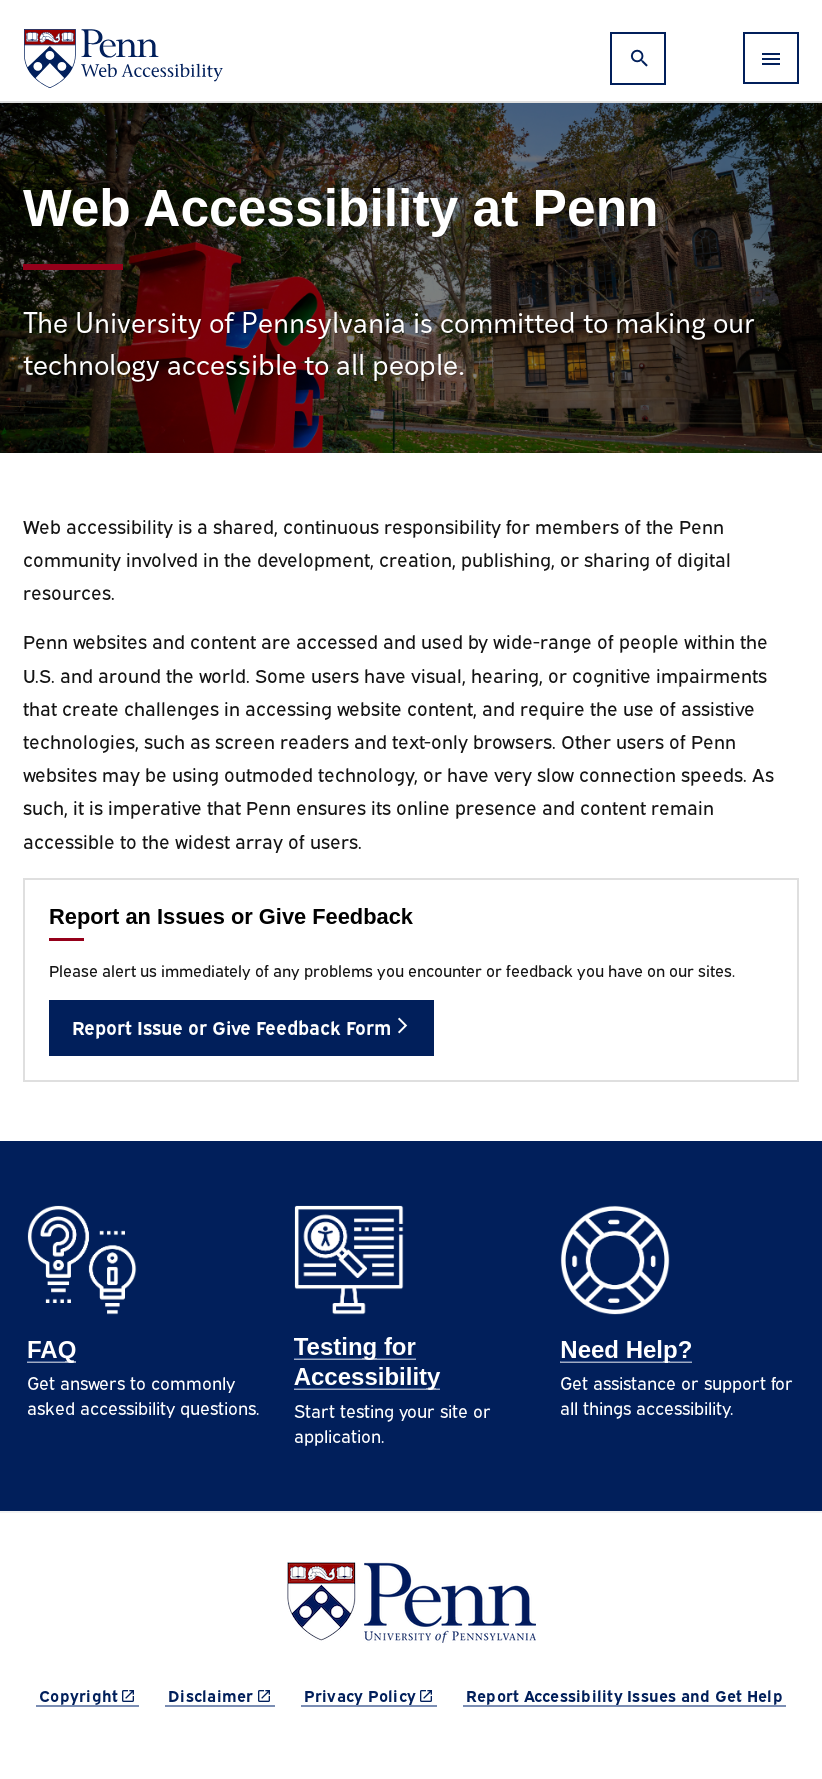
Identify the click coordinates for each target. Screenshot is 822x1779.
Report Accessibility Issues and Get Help (624, 1695)
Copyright (89, 1694)
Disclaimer (221, 1694)
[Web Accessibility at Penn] (123, 58)
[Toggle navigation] (771, 58)
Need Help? (626, 1349)
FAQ (51, 1349)
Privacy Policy (371, 1694)
